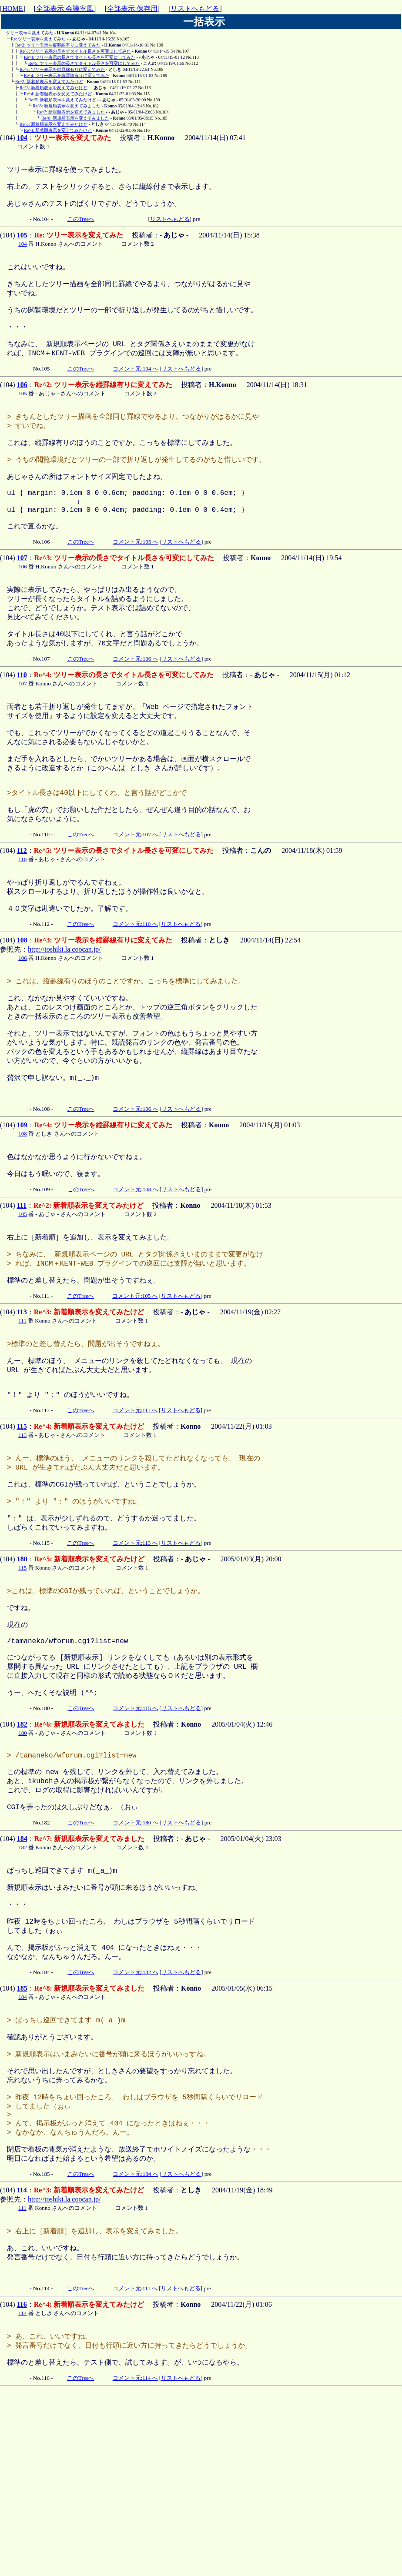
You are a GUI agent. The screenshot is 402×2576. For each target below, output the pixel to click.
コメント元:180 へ (135, 1959)
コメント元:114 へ (135, 2559)
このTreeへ (80, 225)
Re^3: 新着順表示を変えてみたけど (53, 87)
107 (22, 595)
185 (22, 2138)
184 (22, 1975)
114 (22, 2359)
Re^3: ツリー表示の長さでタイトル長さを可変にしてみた (75, 51)
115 (22, 1527)
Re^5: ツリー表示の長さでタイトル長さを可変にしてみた (84, 63)
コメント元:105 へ (135, 579)
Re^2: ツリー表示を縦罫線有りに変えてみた (57, 45)
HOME (12, 8)
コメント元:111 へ (135, 1511)
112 (22, 911)
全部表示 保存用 (132, 8)
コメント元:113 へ (135, 1654)
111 (22, 1290)
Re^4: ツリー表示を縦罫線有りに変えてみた (66, 75)
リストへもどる (195, 8)
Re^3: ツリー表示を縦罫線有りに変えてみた (62, 69)
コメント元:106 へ (135, 703)
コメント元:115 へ (135, 1836)
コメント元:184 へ (135, 2343)
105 (22, 241)
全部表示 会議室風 (65, 8)
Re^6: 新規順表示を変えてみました (66, 106)
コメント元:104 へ (135, 387)
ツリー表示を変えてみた (30, 32)
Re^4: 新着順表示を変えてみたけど (58, 93)
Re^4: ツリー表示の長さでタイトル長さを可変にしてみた (79, 57)
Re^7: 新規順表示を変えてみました (71, 112)
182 (22, 1852)
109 (22, 1206)
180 (22, 1670)
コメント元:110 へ (135, 989)
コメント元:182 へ (135, 2121)
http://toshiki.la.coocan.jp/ (64, 1014)
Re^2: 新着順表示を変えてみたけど (49, 81)
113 (22, 1404)
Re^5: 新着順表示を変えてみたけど (62, 99)
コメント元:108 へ (135, 1274)
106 (22, 404)
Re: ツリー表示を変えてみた (38, 39)
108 (22, 1005)
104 (22, 137)
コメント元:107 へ (135, 895)
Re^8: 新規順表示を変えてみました (75, 118)
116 (22, 2482)
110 (22, 719)
